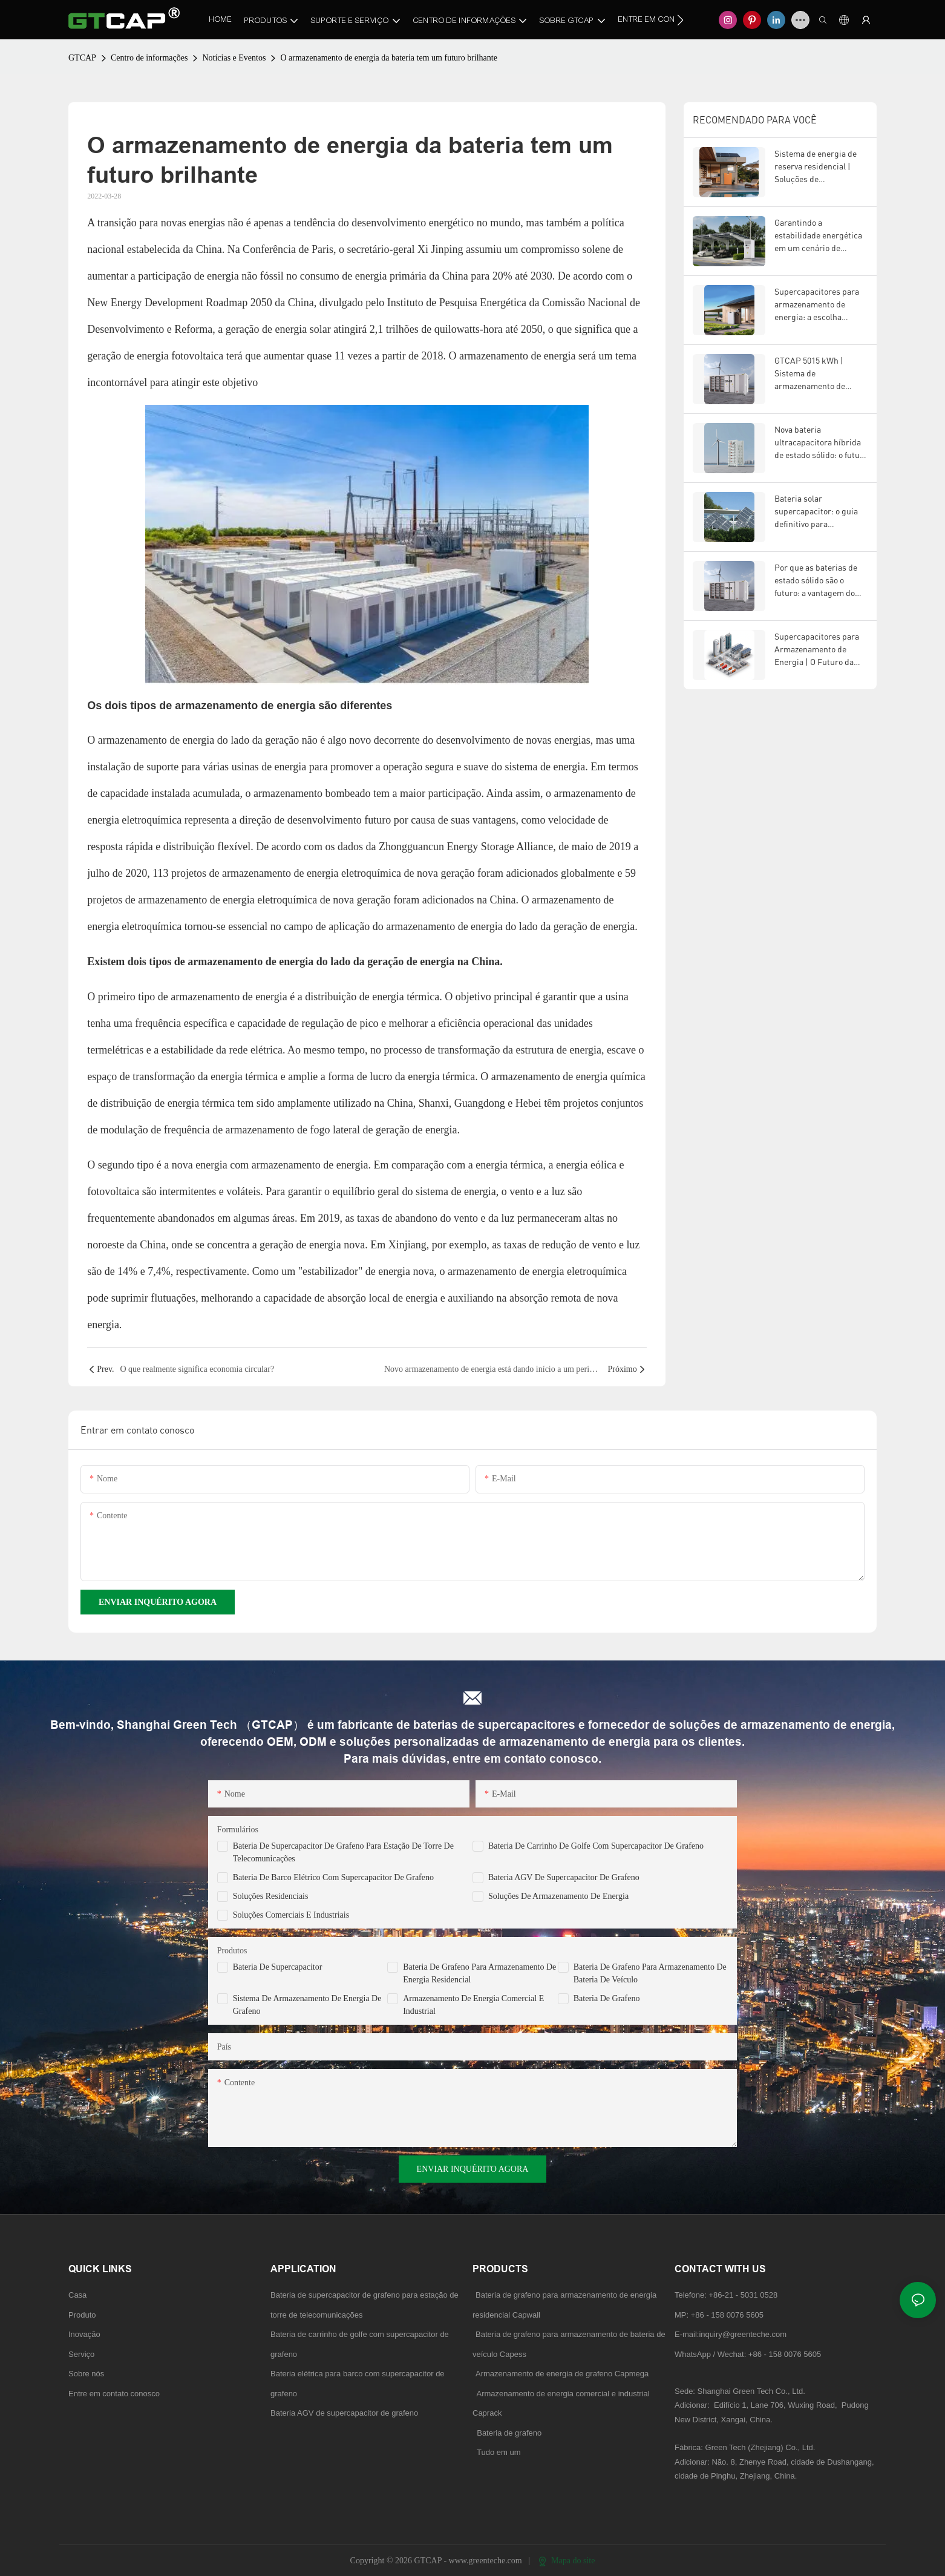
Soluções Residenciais (271, 1896)
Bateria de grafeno (607, 1998)
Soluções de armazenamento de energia (558, 1896)
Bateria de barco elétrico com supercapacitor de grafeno (333, 1877)
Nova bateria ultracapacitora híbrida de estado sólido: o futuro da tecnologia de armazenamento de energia (821, 442)
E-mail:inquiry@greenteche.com (732, 2334)
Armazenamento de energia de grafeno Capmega (562, 2373)
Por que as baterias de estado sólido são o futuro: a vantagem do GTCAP (815, 580)
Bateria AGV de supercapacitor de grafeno (563, 1877)
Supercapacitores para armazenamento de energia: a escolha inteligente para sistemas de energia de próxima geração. (817, 304)
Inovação (84, 2334)
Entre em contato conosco (114, 2393)
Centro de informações (149, 57)
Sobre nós (86, 2373)
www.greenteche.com (487, 2560)
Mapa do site (566, 2560)
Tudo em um (499, 2452)
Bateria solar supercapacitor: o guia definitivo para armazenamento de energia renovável (816, 511)
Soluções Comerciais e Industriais (291, 1914)
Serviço (81, 2354)
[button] (680, 20)
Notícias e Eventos (234, 57)
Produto (82, 2314)
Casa (77, 2294)
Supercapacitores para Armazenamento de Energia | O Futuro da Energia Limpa (816, 649)
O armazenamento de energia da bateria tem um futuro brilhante (388, 57)
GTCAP (82, 57)
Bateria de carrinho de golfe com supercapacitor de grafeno (596, 1845)
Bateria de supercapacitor (277, 1966)
